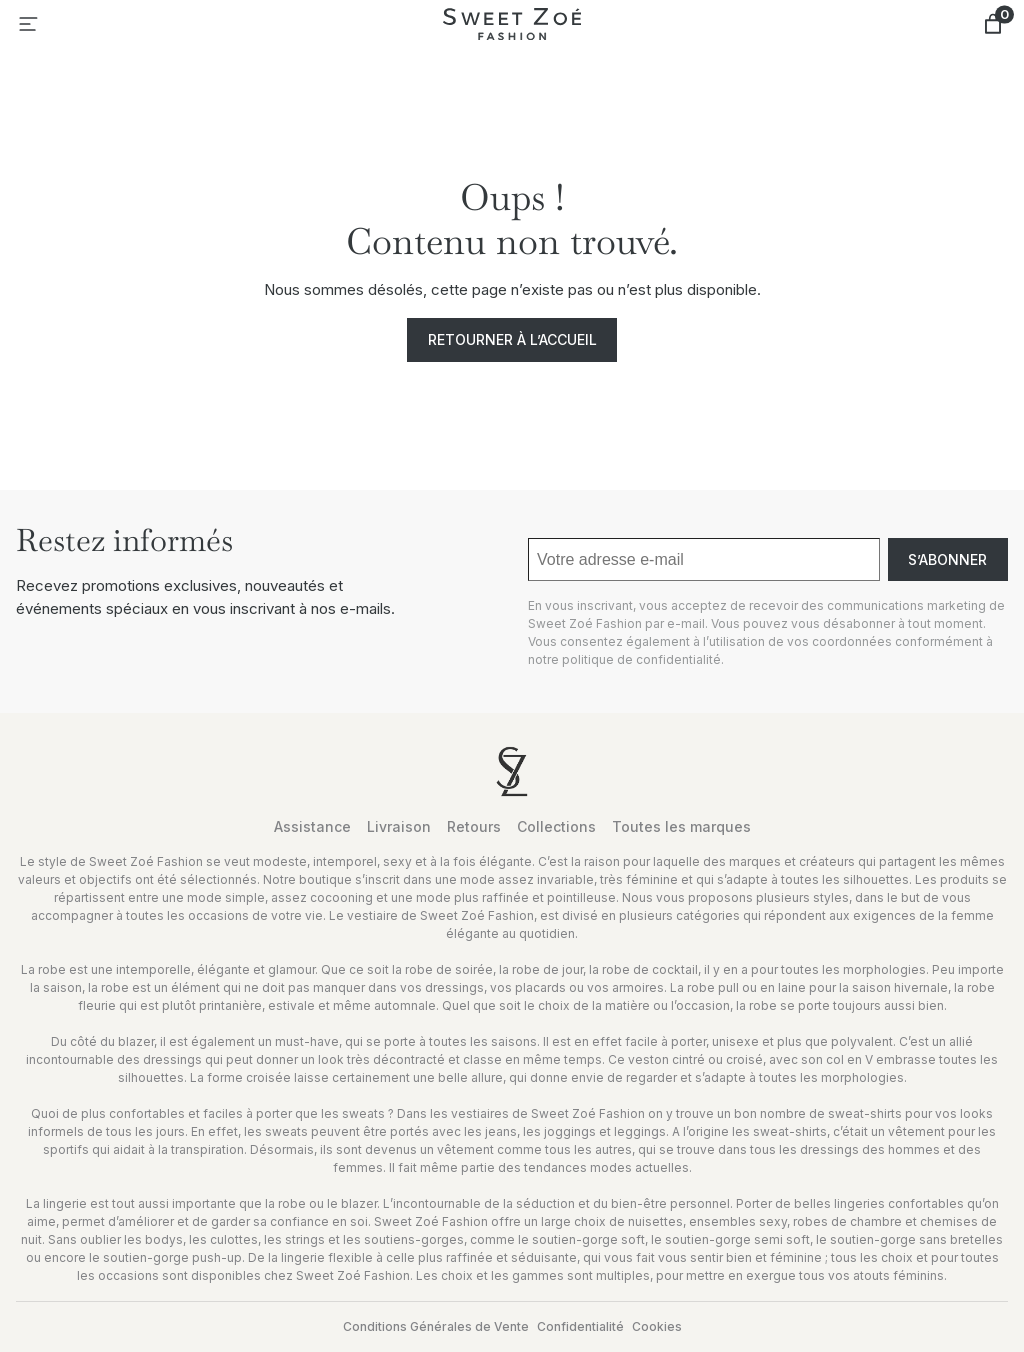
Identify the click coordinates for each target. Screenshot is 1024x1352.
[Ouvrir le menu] (28, 24)
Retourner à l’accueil (512, 339)
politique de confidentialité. (643, 659)
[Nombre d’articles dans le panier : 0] (993, 24)
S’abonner (947, 559)
